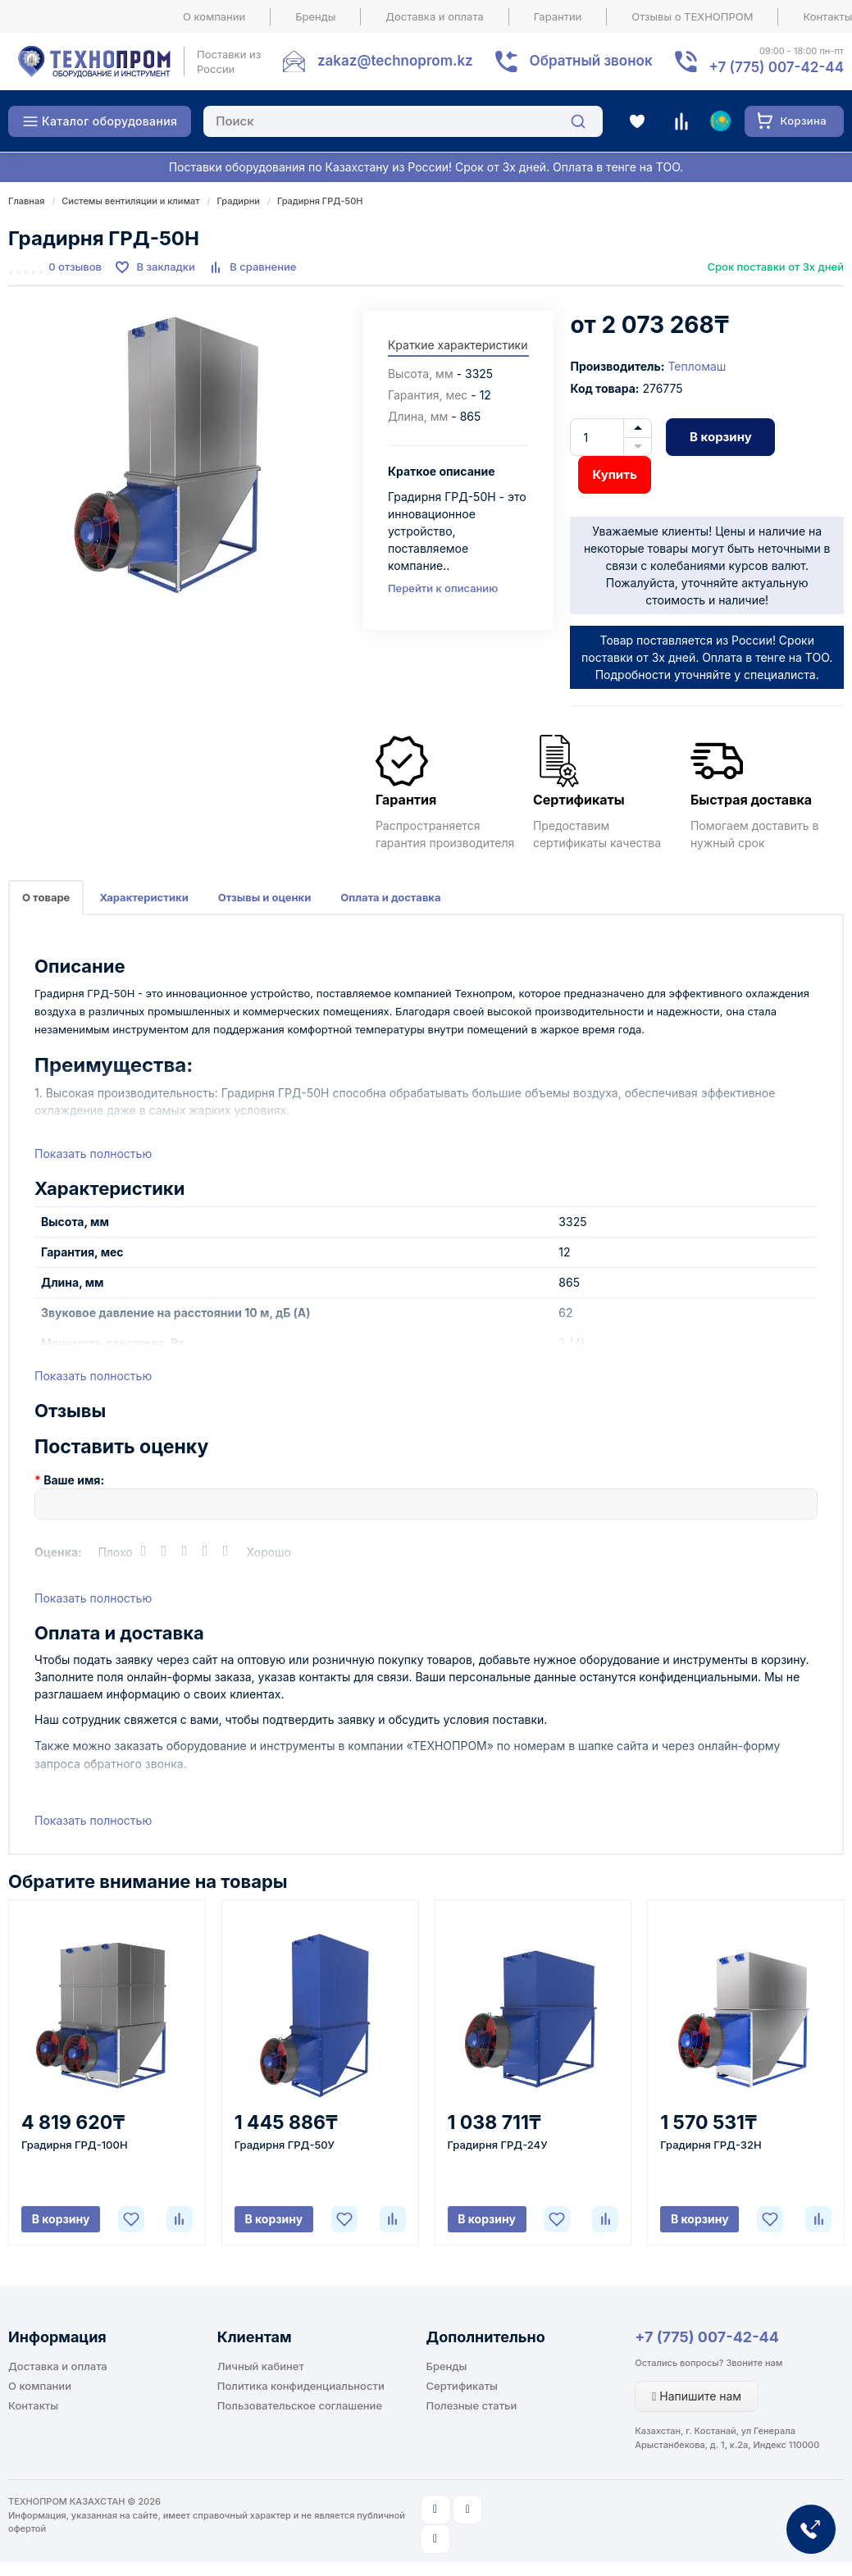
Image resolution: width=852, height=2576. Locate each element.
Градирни (238, 201)
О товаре (46, 897)
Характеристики (143, 897)
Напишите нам (696, 2396)
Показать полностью (93, 1153)
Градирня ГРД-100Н (74, 2144)
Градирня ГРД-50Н (320, 201)
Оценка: (58, 1552)
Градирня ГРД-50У (285, 2144)
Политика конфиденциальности (301, 2385)
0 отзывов (75, 266)
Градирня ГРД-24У (498, 2144)
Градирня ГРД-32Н (710, 2144)
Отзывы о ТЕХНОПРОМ (692, 16)
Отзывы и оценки (265, 897)
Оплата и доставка (390, 897)
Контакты (33, 2405)
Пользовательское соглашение (299, 2405)
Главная (26, 201)
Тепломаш (696, 366)
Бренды (315, 16)
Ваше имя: (73, 1480)
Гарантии (558, 16)
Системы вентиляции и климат (130, 201)
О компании (214, 16)
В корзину (721, 437)
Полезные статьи (471, 2405)
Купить (614, 474)
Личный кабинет (260, 2366)
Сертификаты (462, 2385)
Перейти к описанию (443, 588)
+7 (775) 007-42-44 (707, 2337)
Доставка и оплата (434, 16)
